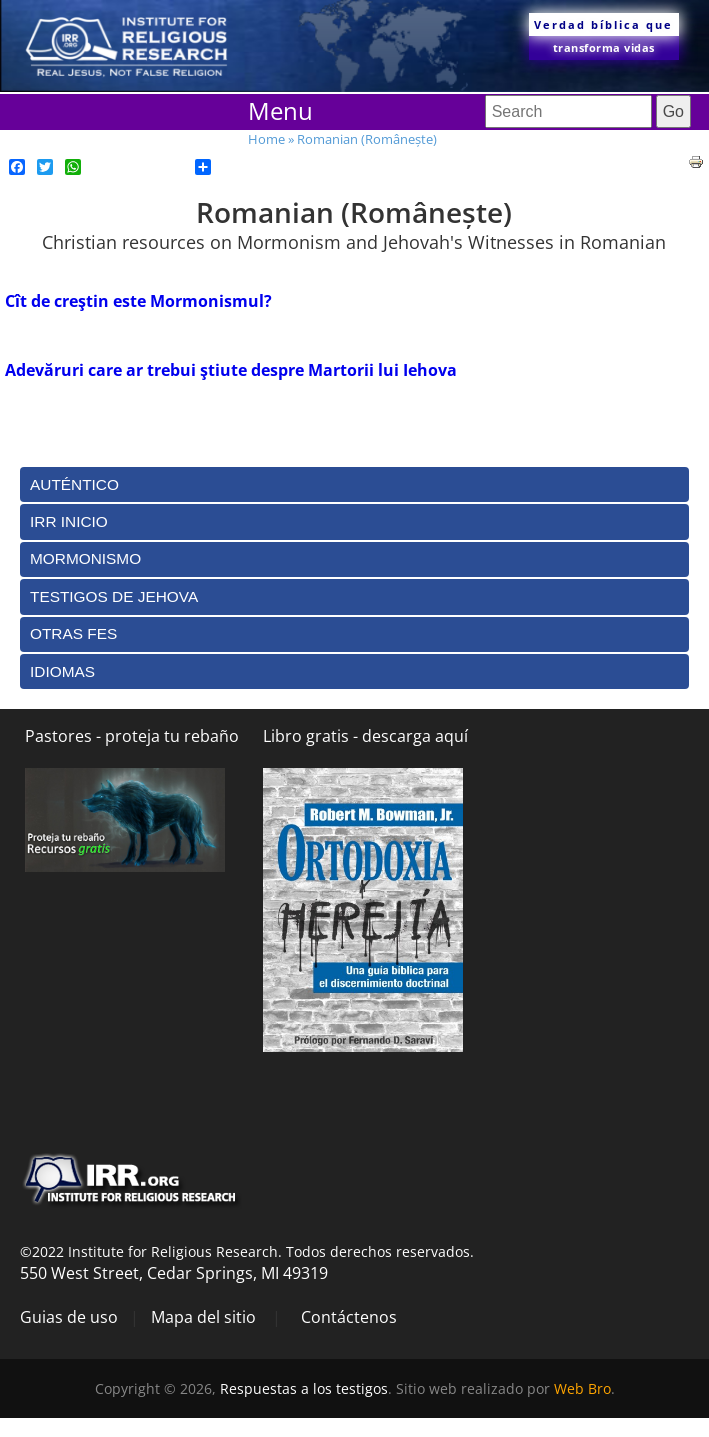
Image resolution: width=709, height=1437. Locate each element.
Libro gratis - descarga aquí (365, 736)
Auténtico (74, 484)
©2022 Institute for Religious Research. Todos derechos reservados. (247, 1251)
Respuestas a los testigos (304, 1388)
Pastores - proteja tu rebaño (132, 736)
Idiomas (62, 671)
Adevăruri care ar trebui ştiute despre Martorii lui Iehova (231, 370)
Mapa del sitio (203, 1317)
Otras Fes (73, 633)
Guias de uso (69, 1317)
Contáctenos (349, 1317)
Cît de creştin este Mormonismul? (138, 301)
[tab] (354, 484)
